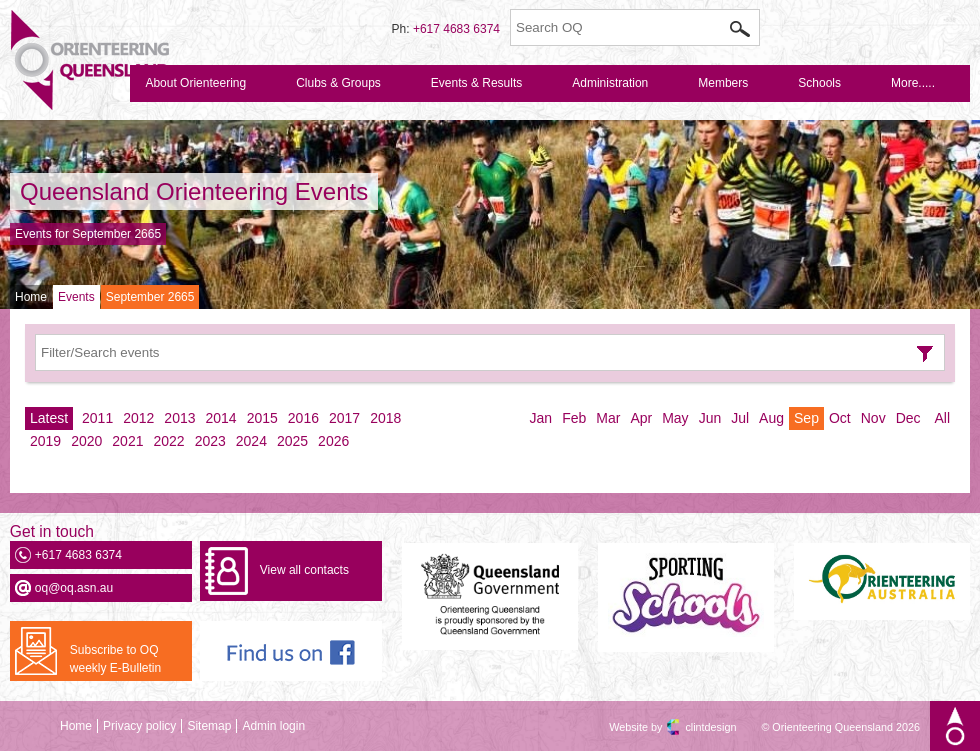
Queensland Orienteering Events (194, 191)
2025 (292, 441)
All (942, 418)
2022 (168, 441)
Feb (574, 418)
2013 (179, 418)
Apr (641, 418)
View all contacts (304, 570)
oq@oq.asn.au (74, 588)
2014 (221, 418)
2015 (262, 418)
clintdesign (693, 727)
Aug (771, 418)
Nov (873, 418)
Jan (541, 418)
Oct (840, 418)
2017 (344, 418)
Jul (740, 418)
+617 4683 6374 (456, 29)
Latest (49, 418)
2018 (385, 418)
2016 (303, 418)
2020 (86, 441)
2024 (251, 441)
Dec (908, 418)
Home (31, 297)
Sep (806, 418)
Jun (710, 418)
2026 (333, 441)
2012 (138, 418)
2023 (210, 441)
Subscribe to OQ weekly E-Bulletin (115, 659)
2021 (127, 441)
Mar (608, 418)
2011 (97, 418)
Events (76, 297)
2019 (45, 441)
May (675, 418)
